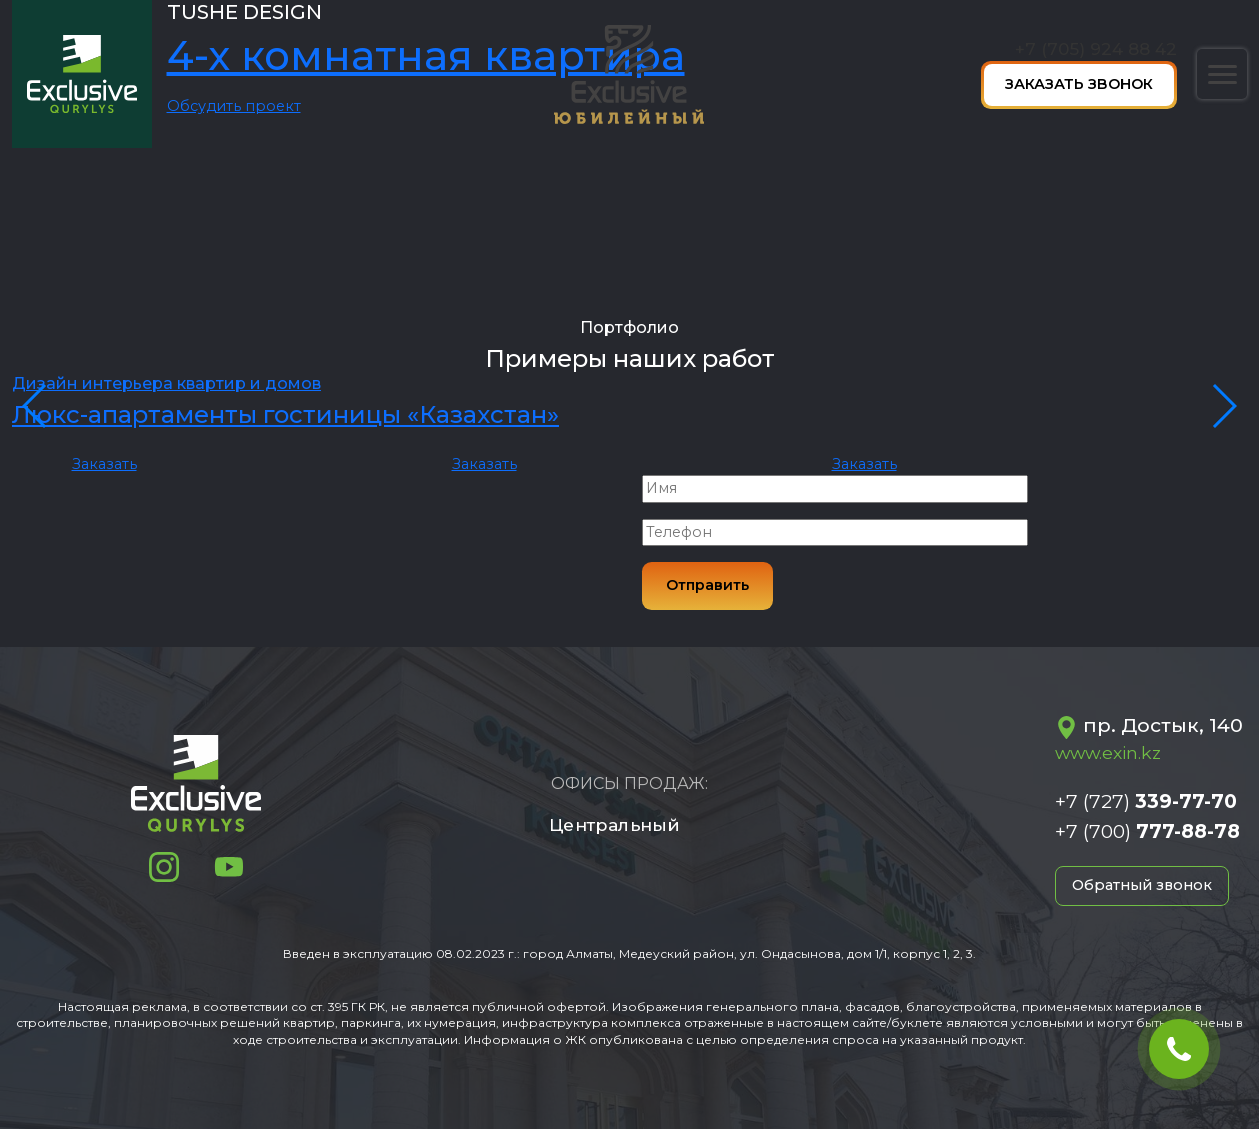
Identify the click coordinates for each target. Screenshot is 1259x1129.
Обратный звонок (1142, 885)
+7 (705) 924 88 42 (1096, 48)
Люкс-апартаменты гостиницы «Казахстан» (285, 414)
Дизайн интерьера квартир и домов (166, 383)
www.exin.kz (1108, 752)
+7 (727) (1146, 801)
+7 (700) (1147, 831)
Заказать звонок (1079, 84)
